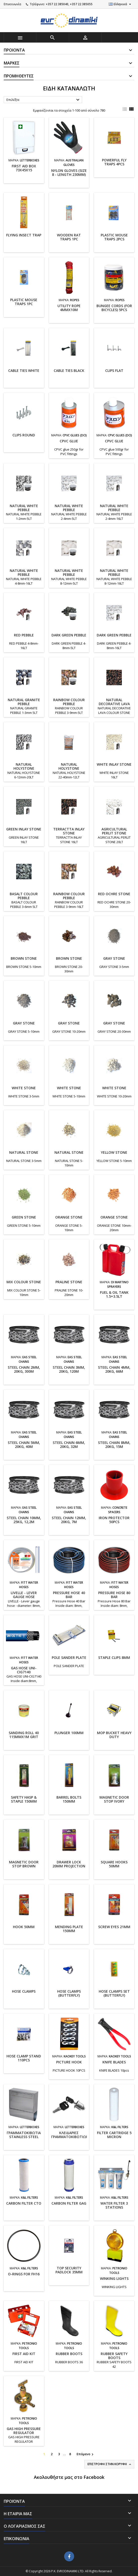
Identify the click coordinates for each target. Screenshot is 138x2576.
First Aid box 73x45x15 (24, 168)
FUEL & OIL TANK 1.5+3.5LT (114, 1294)
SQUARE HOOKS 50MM (114, 1864)
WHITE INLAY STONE (114, 764)
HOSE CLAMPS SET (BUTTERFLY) (114, 1993)
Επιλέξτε (43, 100)
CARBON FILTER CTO (23, 2203)
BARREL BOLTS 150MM (68, 1799)
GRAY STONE (114, 958)
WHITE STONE (24, 1087)
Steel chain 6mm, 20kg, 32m (69, 1444)
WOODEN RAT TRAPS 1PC (69, 237)
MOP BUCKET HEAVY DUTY (114, 1734)
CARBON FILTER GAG (68, 2203)
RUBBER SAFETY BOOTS (114, 2355)
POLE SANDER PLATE (69, 1657)
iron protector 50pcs (114, 1519)
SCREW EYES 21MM (114, 1926)
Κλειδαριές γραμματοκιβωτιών (70, 2134)
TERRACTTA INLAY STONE (69, 831)
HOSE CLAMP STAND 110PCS (23, 2058)
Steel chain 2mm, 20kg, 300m (24, 1369)
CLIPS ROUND (23, 435)
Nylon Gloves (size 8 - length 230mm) (69, 172)
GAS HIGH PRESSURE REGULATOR (24, 2430)
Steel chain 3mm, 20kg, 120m (69, 1369)
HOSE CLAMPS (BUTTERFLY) (69, 1993)
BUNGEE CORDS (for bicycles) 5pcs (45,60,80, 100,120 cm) (114, 311)
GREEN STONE (24, 1217)
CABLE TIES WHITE (23, 370)
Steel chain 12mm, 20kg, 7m (69, 1519)
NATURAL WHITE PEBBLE (24, 507)
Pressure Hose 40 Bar (69, 1594)
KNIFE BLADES (114, 2062)
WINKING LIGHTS (114, 2278)
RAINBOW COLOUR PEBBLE (69, 701)
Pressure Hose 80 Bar (114, 1594)
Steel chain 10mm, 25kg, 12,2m (24, 1519)
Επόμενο (86, 2454)
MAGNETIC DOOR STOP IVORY (114, 1799)
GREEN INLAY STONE (23, 829)
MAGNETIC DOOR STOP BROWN (24, 1864)
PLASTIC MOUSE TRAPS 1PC (23, 301)
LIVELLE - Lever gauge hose (24, 1594)
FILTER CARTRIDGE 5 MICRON (114, 2134)
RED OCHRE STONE (114, 893)
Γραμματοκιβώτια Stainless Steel (24, 2134)
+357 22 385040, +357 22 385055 (69, 4)
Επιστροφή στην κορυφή (110, 2464)
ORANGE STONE (69, 1217)
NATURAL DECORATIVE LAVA (114, 701)
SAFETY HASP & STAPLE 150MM (24, 1799)
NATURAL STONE (23, 1152)
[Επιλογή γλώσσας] (120, 4)
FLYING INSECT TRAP (23, 235)
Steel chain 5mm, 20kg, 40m (24, 1444)
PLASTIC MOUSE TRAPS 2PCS (114, 237)
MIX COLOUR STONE (23, 1282)
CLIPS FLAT (114, 370)
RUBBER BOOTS (69, 2353)
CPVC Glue (69, 441)
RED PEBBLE (24, 635)
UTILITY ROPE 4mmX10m (69, 307)
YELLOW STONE (114, 1152)
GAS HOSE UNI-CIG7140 (24, 1670)
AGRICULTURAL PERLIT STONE (114, 831)
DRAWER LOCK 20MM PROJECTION (68, 1864)
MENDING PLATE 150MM (69, 1928)
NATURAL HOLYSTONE (23, 766)
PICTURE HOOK (69, 2062)
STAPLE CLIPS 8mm (114, 1657)
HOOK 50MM (24, 1926)
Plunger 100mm (69, 1732)
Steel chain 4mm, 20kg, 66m (114, 1369)
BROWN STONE (24, 958)
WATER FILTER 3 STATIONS (114, 2205)
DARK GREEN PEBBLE (68, 635)
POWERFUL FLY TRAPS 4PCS (114, 162)
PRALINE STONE (68, 1282)
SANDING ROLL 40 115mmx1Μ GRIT (24, 1734)
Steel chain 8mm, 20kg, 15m (114, 1444)
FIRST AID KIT (23, 2353)
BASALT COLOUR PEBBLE (24, 895)
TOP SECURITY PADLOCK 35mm (69, 2270)
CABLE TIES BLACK (69, 370)
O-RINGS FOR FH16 (24, 2274)
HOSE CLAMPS (24, 1991)
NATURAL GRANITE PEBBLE (24, 701)
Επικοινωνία (12, 4)
